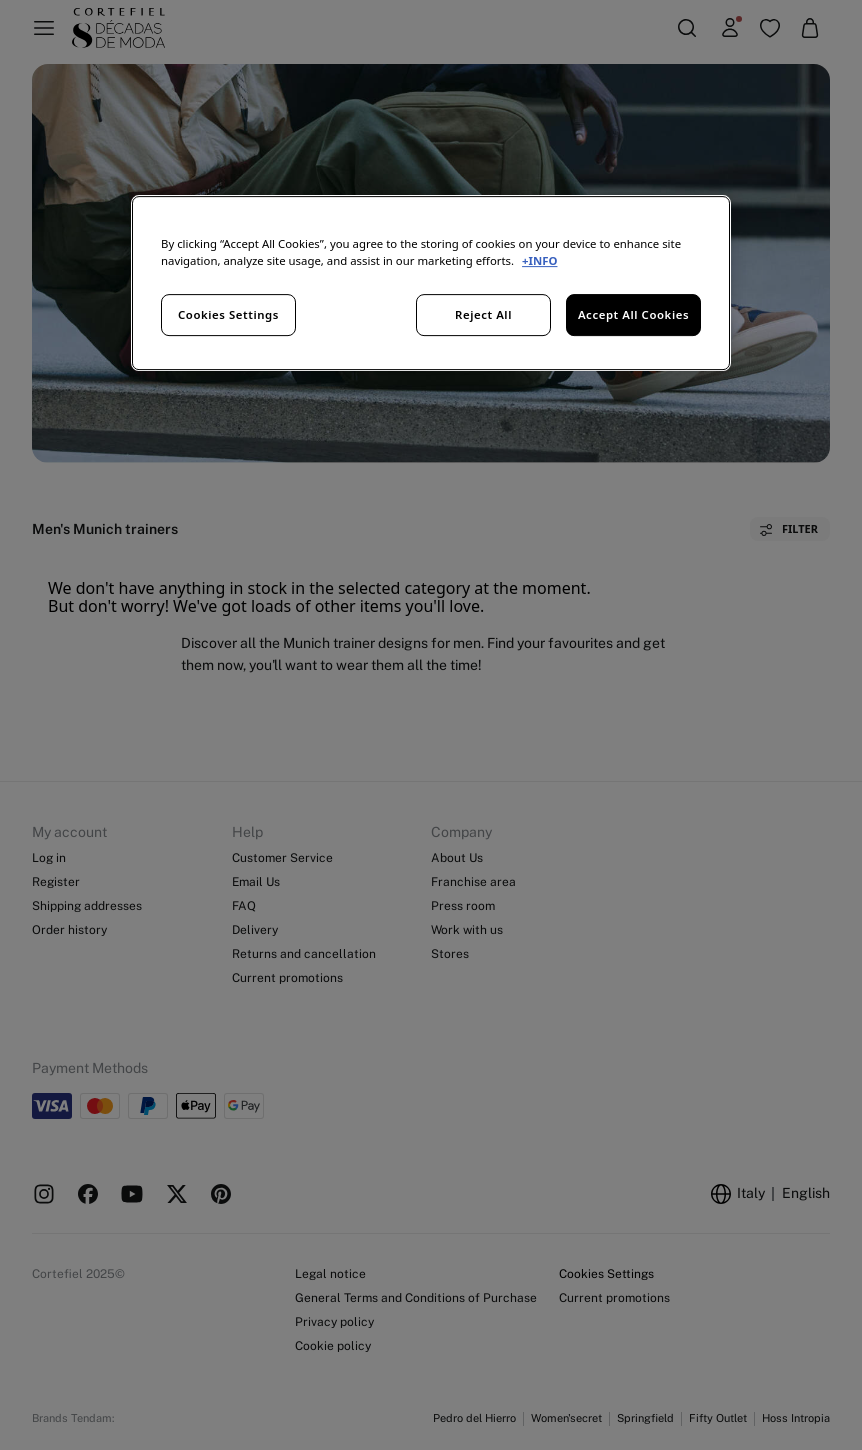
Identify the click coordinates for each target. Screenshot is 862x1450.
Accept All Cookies (633, 314)
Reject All (483, 314)
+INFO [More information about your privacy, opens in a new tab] (539, 260)
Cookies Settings (228, 314)
